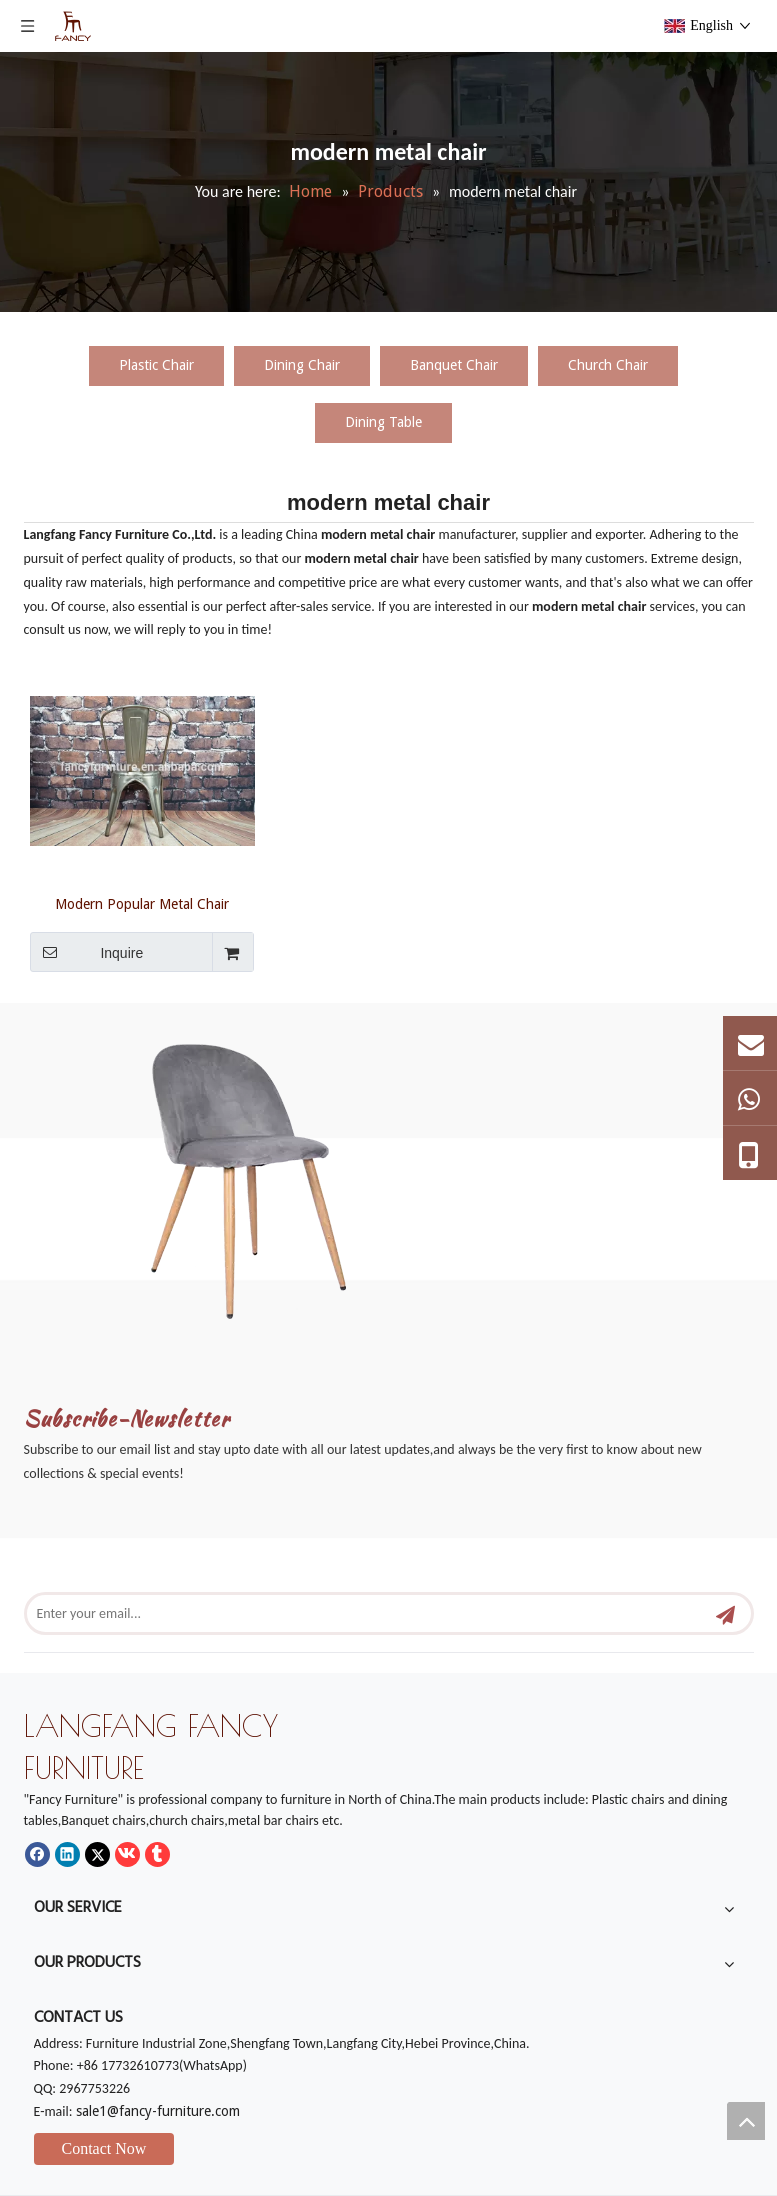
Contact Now (104, 2148)
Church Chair (608, 365)
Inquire (87, 952)
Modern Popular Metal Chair (142, 904)
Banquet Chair (454, 365)
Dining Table (383, 422)
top (746, 2121)
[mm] (275, 1170)
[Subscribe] (725, 1613)
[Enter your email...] (353, 1613)
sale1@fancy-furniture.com (158, 2111)
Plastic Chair (156, 365)
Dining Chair (302, 365)
